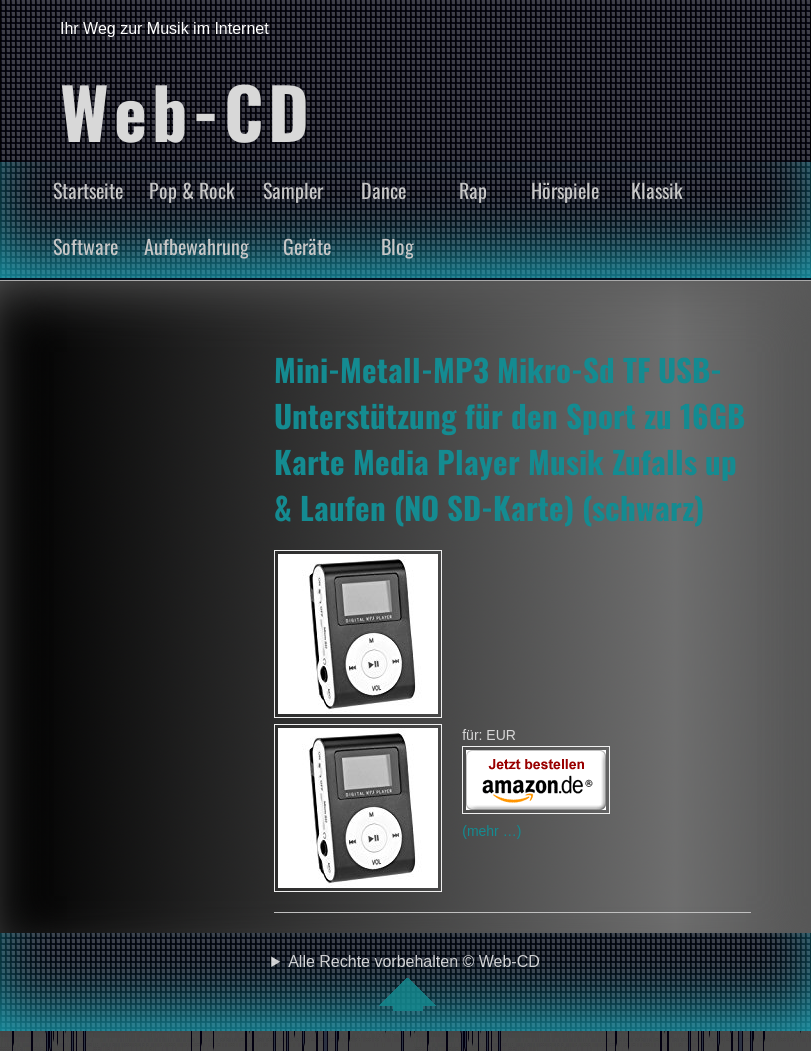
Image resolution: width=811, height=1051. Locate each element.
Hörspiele (565, 190)
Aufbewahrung (196, 246)
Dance (383, 190)
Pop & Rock (192, 190)
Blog (397, 246)
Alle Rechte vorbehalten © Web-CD (414, 982)
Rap (473, 190)
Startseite (88, 190)
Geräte (307, 246)
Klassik (657, 190)
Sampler (293, 190)
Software (85, 246)
